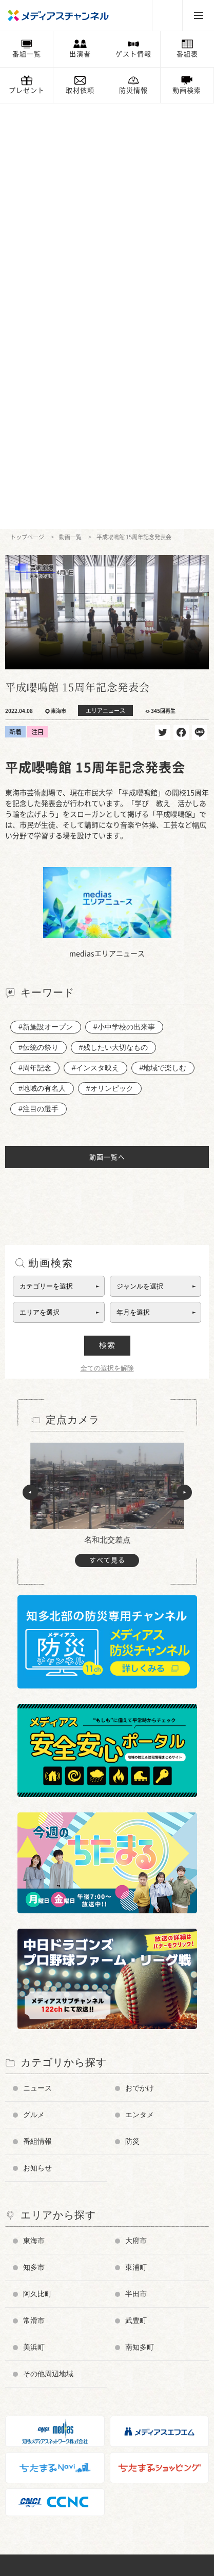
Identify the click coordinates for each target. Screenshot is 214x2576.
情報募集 (28, 2409)
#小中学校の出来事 (124, 601)
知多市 (34, 1842)
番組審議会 (32, 2334)
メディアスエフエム (45, 2480)
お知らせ (37, 1742)
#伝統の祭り (38, 622)
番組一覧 (26, 54)
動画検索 (186, 90)
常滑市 (34, 1895)
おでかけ (139, 1662)
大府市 (136, 1815)
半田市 (136, 1868)
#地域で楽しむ (163, 642)
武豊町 (136, 1895)
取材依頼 (80, 90)
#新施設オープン (45, 601)
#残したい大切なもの (113, 622)
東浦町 (136, 1842)
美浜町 (34, 1921)
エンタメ (139, 1689)
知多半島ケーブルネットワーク (62, 2510)
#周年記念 (34, 642)
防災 (132, 1716)
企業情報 (28, 2364)
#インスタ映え (95, 642)
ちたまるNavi (35, 2465)
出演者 (80, 54)
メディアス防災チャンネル (55, 2303)
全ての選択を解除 (107, 942)
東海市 (34, 1815)
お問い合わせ (35, 2379)
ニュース (37, 1662)
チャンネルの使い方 (45, 2288)
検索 (107, 919)
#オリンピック (109, 663)
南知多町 (139, 1921)
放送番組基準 (35, 2349)
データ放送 (32, 2318)
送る (199, 307)
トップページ (27, 111)
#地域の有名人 (42, 663)
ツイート (163, 307)
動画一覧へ (107, 731)
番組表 (187, 54)
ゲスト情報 (133, 54)
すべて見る (107, 1134)
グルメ (34, 1689)
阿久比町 (37, 1868)
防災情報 (133, 90)
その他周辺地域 (48, 1948)
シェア (181, 307)
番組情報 (37, 1716)
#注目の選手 (38, 683)
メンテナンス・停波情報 (52, 2439)
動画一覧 (70, 111)
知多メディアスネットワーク (58, 2495)
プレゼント (27, 90)
